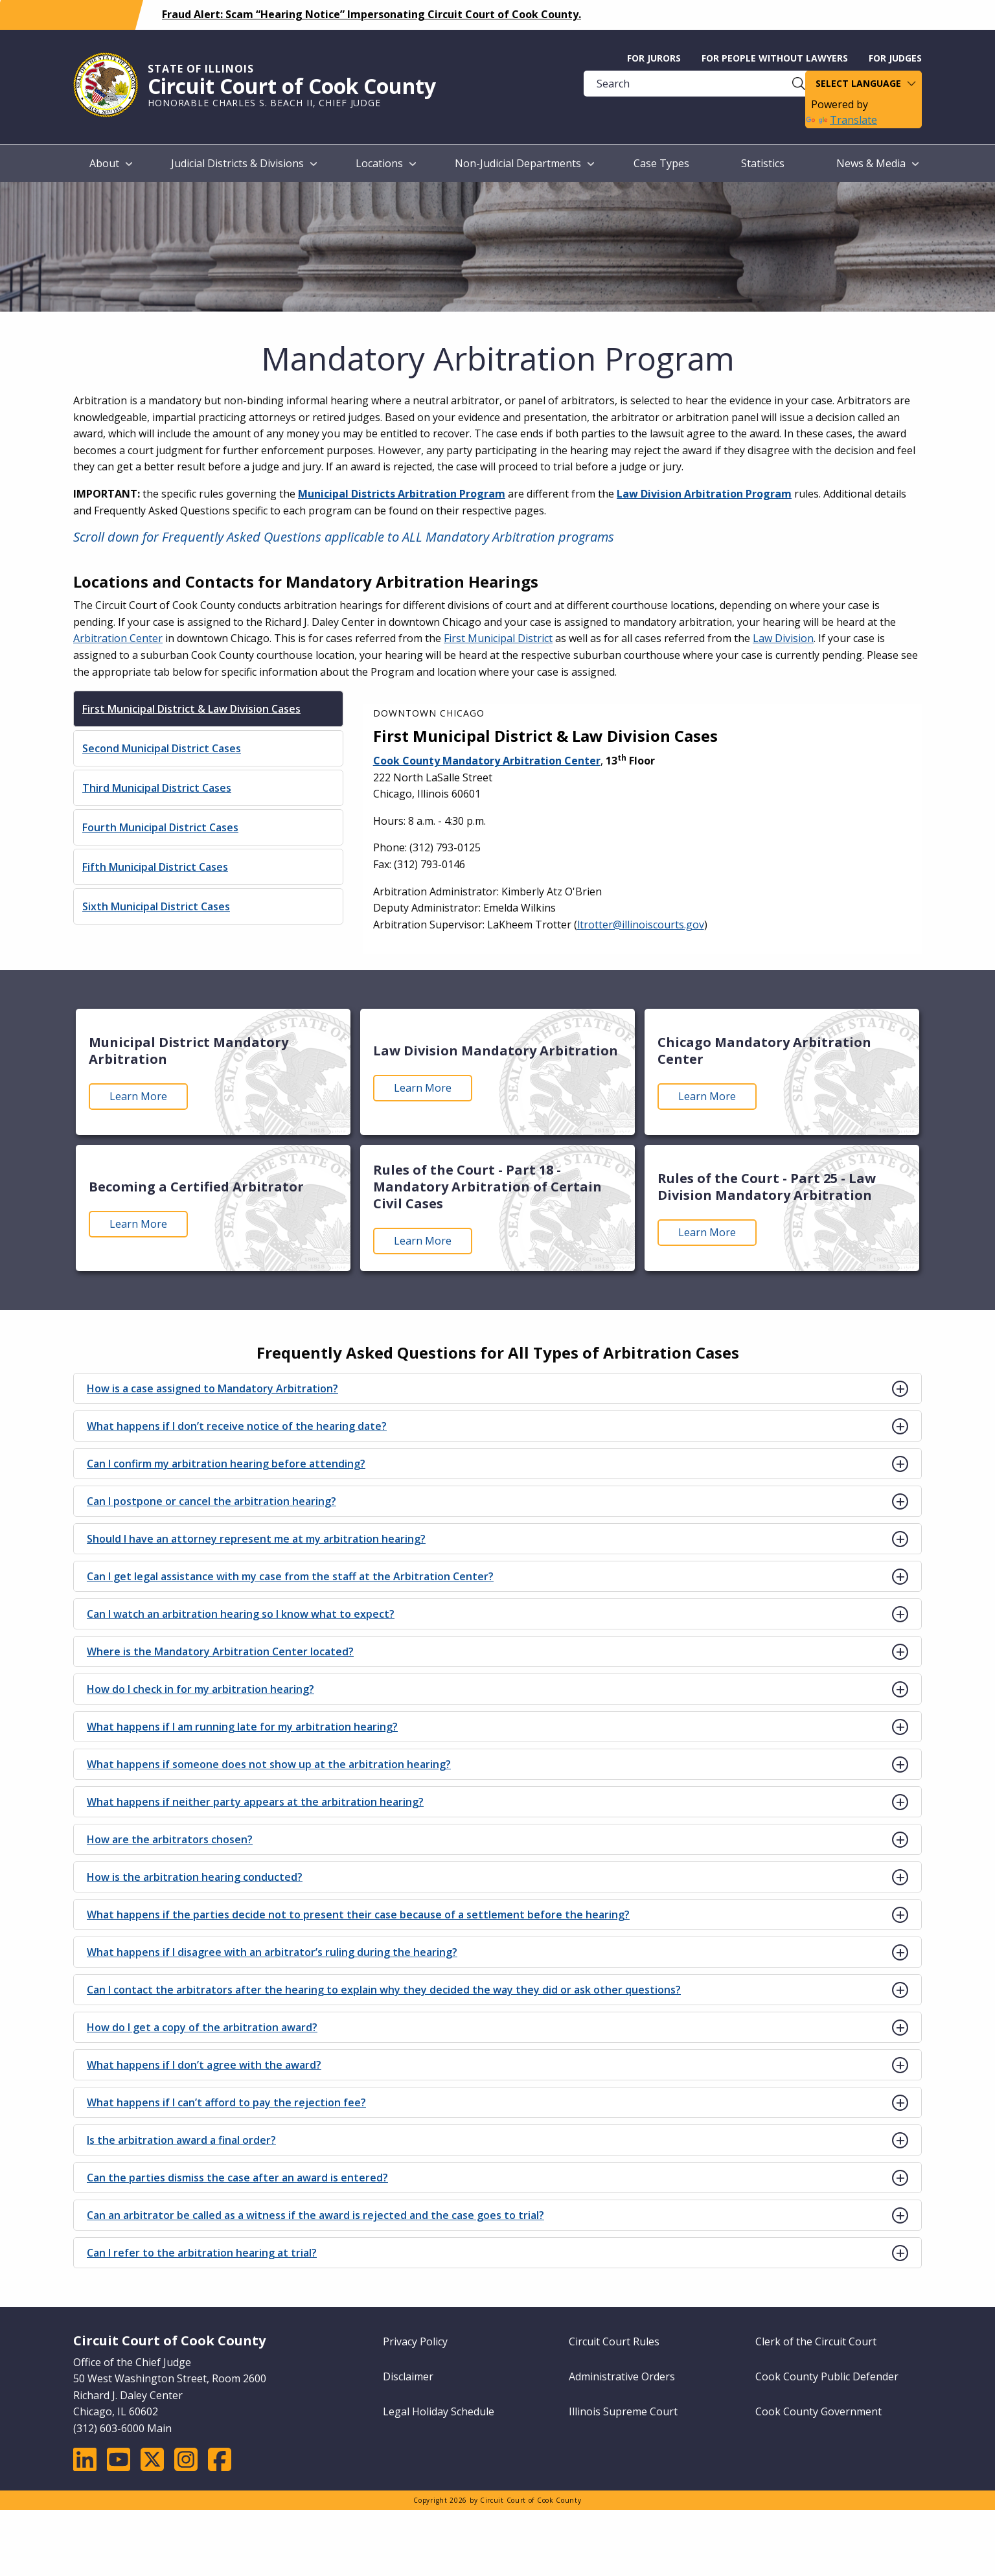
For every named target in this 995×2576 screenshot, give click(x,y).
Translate (841, 120)
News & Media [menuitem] (871, 163)
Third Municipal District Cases (156, 788)
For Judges (895, 58)
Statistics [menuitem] (762, 163)
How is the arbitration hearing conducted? (195, 1877)
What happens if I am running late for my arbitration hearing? (242, 1726)
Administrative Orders (622, 2376)
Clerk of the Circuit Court (815, 2341)
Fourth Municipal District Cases (160, 827)
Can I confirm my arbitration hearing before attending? (226, 1463)
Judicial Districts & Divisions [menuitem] (237, 163)
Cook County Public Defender (826, 2376)
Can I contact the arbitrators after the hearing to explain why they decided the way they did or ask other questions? (384, 1990)
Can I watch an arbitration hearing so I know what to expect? (241, 1614)
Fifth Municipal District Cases (155, 867)
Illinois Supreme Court (623, 2411)
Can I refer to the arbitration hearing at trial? (202, 2253)
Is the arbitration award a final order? (181, 2140)
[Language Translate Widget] (863, 84)
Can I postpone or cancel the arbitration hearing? (211, 1501)
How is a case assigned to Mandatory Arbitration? (212, 1388)
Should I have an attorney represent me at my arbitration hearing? (256, 1539)
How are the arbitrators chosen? (170, 1839)
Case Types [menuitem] (661, 163)
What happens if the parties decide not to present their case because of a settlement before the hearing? (358, 1914)
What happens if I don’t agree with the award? (204, 2065)
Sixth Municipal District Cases (156, 906)
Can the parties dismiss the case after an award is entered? (237, 2177)
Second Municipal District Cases (161, 748)
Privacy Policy (415, 2341)
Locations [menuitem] (379, 163)
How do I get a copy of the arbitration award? (202, 2027)
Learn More (138, 1096)
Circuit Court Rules (614, 2341)
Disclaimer (408, 2376)
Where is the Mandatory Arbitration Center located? (220, 1651)
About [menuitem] (104, 163)
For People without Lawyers (775, 58)
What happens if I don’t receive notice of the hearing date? (237, 1426)
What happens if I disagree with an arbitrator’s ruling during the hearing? (272, 1952)
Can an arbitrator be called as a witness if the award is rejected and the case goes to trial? (315, 2215)
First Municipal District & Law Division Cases (191, 709)
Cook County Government (818, 2411)
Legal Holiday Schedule (438, 2411)
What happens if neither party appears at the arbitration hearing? (255, 1802)
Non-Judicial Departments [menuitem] (518, 163)
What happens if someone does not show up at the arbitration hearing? (269, 1764)
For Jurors (654, 58)
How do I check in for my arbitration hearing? (200, 1689)
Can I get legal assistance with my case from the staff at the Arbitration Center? (290, 1576)
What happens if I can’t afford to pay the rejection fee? (226, 2102)
